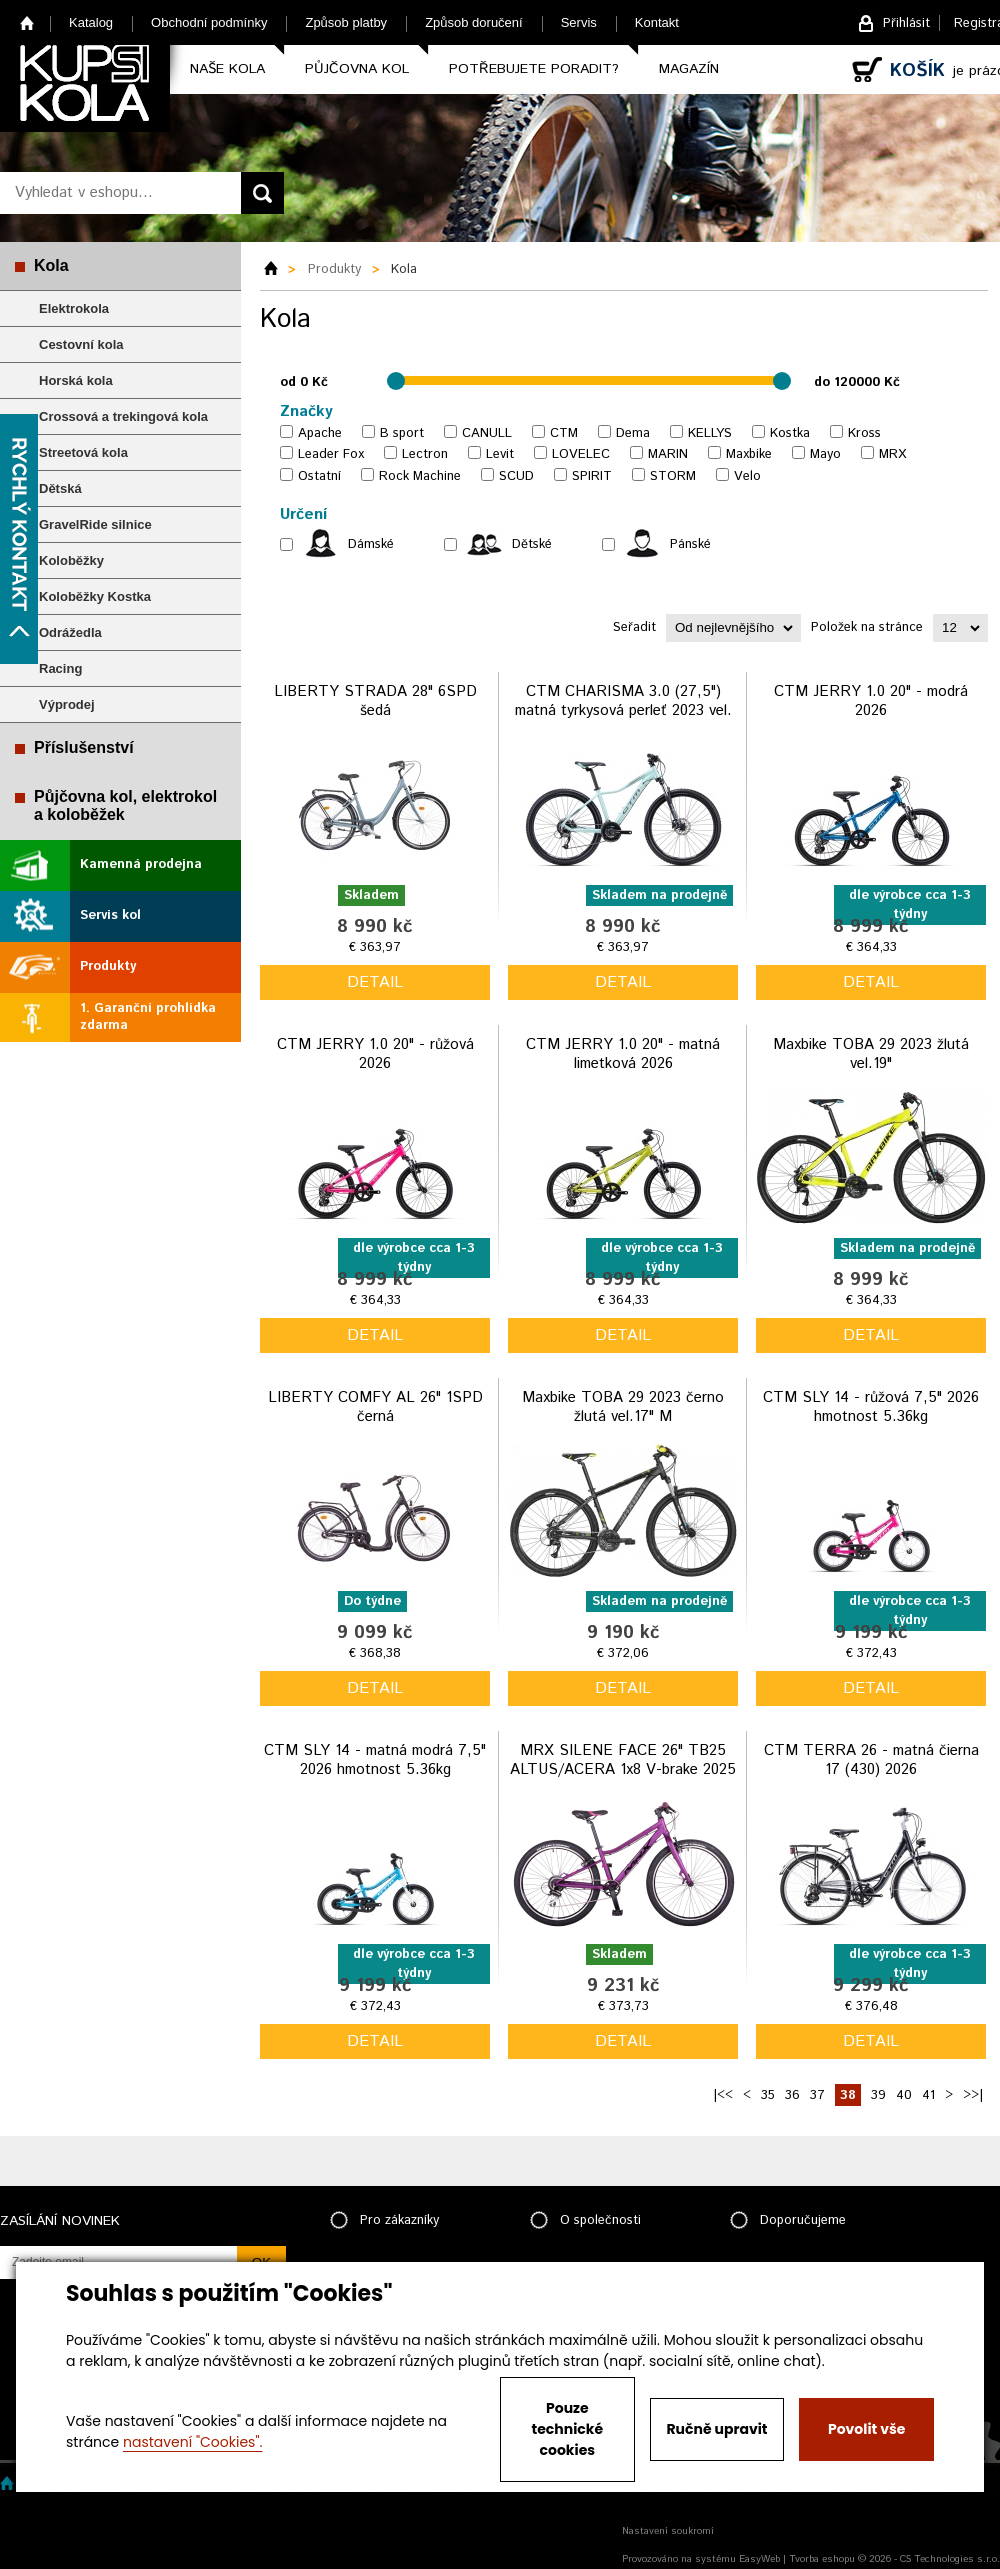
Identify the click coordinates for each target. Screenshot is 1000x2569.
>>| (973, 2095)
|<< (723, 2095)
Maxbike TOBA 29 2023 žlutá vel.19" (871, 1054)
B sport (402, 433)
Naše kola (227, 69)
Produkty (108, 966)
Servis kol (110, 915)
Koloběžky (71, 560)
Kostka (790, 433)
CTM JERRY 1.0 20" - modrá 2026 (871, 701)
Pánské (690, 544)
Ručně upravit (716, 2429)
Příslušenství (84, 747)
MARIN (668, 454)
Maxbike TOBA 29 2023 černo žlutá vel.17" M (623, 1407)
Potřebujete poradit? (534, 69)
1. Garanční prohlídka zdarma (148, 1017)
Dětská (60, 488)
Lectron (425, 454)
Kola (51, 265)
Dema (633, 433)
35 (768, 2095)
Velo (747, 476)
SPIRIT (592, 476)
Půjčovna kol (357, 69)
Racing (60, 668)
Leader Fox (331, 454)
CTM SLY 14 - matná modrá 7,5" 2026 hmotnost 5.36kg (375, 1760)
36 (792, 2095)
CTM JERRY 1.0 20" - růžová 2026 (375, 1054)
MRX (892, 454)
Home (27, 22)
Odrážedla (70, 632)
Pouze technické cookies (568, 2429)
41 (928, 2095)
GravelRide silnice (95, 524)
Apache (320, 433)
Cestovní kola (81, 344)
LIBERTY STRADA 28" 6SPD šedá (375, 701)
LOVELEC (581, 454)
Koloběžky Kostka (95, 596)
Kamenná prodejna (141, 864)
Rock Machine (420, 476)
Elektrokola (74, 308)
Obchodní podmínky (209, 22)
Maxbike (749, 454)
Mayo (825, 454)
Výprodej (67, 704)
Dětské (532, 544)
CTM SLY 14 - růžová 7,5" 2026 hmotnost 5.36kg (871, 1407)
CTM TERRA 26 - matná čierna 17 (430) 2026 (871, 1760)
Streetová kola (83, 452)
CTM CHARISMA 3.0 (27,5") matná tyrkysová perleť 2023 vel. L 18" (623, 711)
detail (375, 982)
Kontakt (657, 22)
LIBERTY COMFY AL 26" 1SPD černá (375, 1407)
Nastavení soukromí (668, 2531)
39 (878, 2095)
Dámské (371, 544)
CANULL (487, 433)
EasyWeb (759, 2559)
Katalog (91, 22)
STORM (673, 476)
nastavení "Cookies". (192, 2442)
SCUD (516, 476)
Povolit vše (866, 2429)
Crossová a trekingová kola (123, 416)
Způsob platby (346, 22)
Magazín (689, 69)
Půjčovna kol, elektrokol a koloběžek (125, 805)
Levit (500, 454)
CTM (564, 433)
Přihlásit (906, 23)
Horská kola (76, 380)
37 (817, 2095)
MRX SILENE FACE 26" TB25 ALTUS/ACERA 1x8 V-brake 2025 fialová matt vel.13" (623, 1770)
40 (904, 2095)
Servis (579, 22)
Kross (864, 433)
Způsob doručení (474, 22)
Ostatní (319, 476)
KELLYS (710, 433)
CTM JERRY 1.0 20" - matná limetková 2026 (623, 1054)
